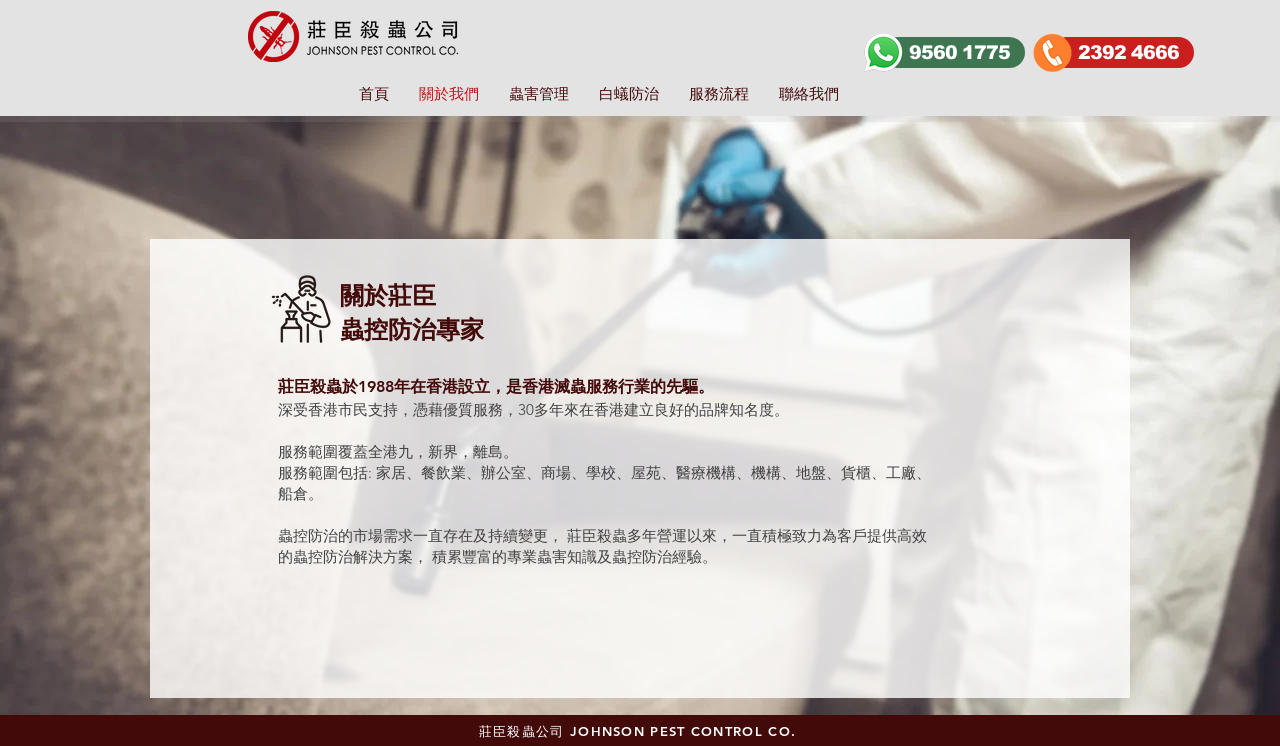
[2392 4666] (1123, 52)
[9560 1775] (954, 52)
